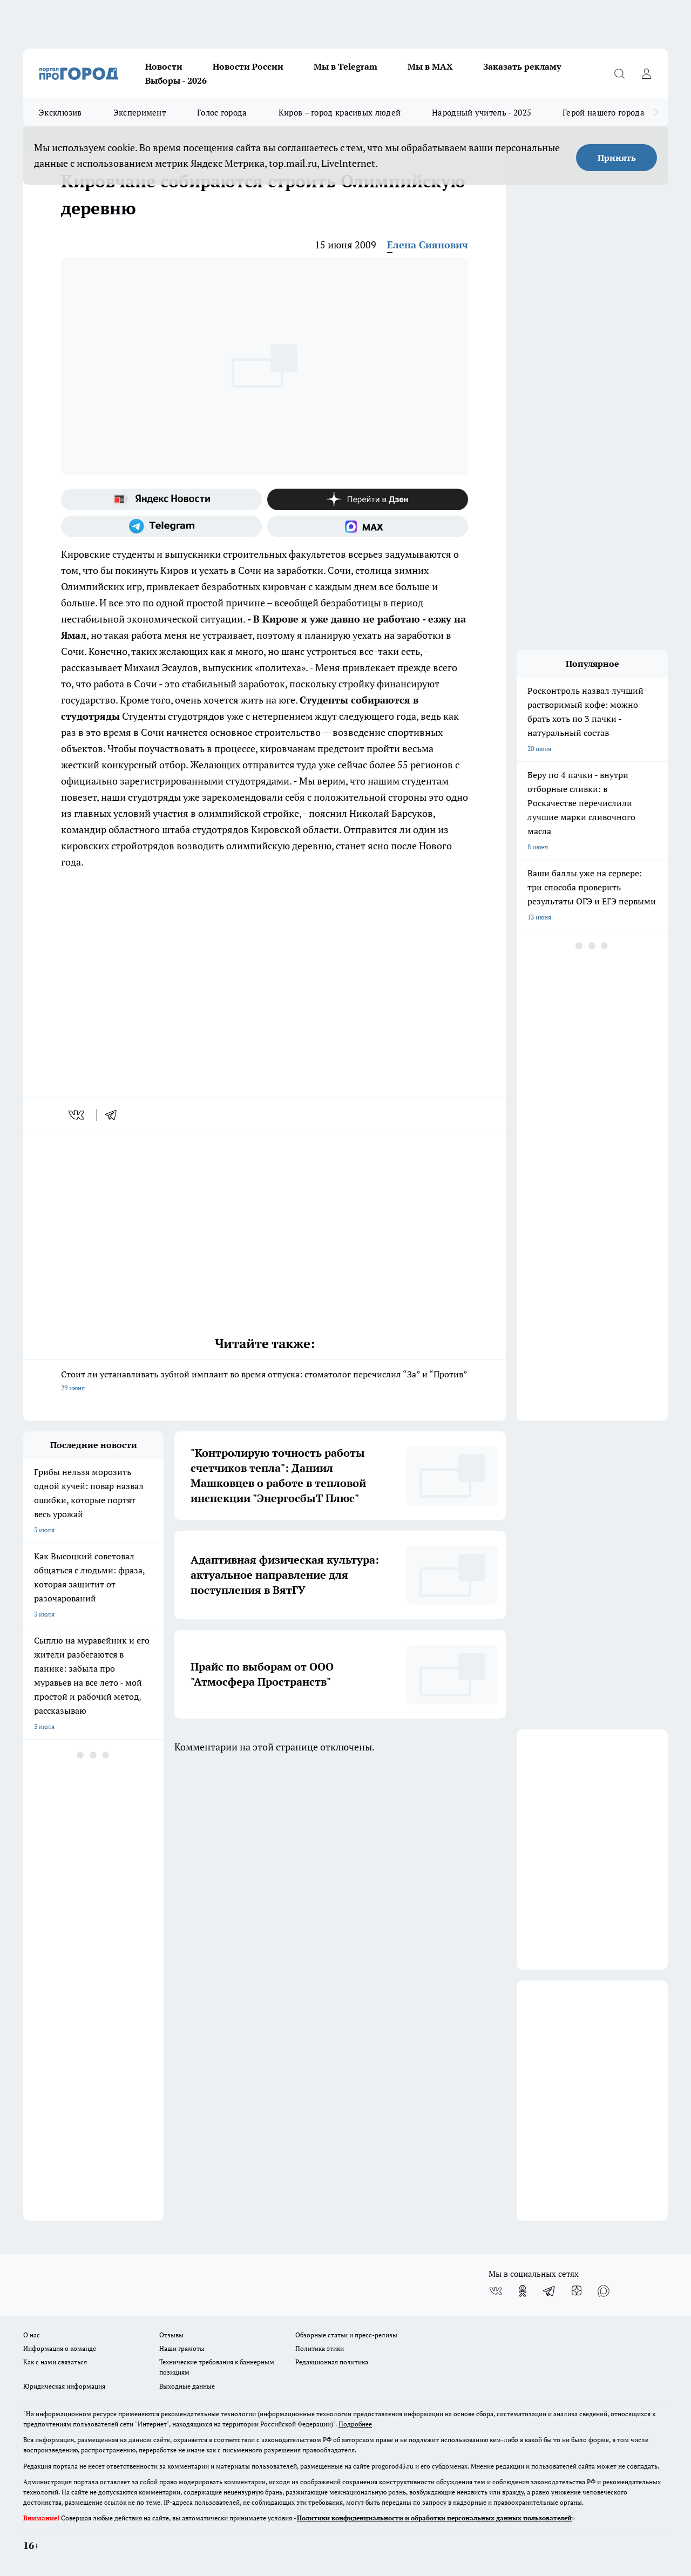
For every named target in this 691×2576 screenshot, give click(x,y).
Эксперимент (139, 112)
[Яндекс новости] (161, 499)
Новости (163, 66)
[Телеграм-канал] (161, 526)
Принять (617, 158)
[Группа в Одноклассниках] (522, 2291)
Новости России (248, 66)
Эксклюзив (60, 112)
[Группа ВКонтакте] (495, 2291)
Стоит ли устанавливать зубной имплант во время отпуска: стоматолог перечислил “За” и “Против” (264, 1381)
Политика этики (319, 2348)
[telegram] (114, 1115)
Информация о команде (59, 2348)
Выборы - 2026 (176, 80)
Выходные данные (187, 2386)
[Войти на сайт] (646, 73)
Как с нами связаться (55, 2362)
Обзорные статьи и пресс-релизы (346, 2335)
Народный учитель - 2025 (481, 112)
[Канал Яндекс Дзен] (367, 499)
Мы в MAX (430, 66)
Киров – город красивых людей (340, 112)
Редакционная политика (331, 2362)
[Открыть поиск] (619, 73)
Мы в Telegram (345, 66)
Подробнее (355, 2424)
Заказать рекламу (522, 66)
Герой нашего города (604, 112)
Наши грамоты (182, 2348)
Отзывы (171, 2335)
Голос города (222, 112)
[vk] (77, 1115)
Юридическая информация (64, 2386)
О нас (31, 2335)
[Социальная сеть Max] (367, 526)
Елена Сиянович (427, 244)
